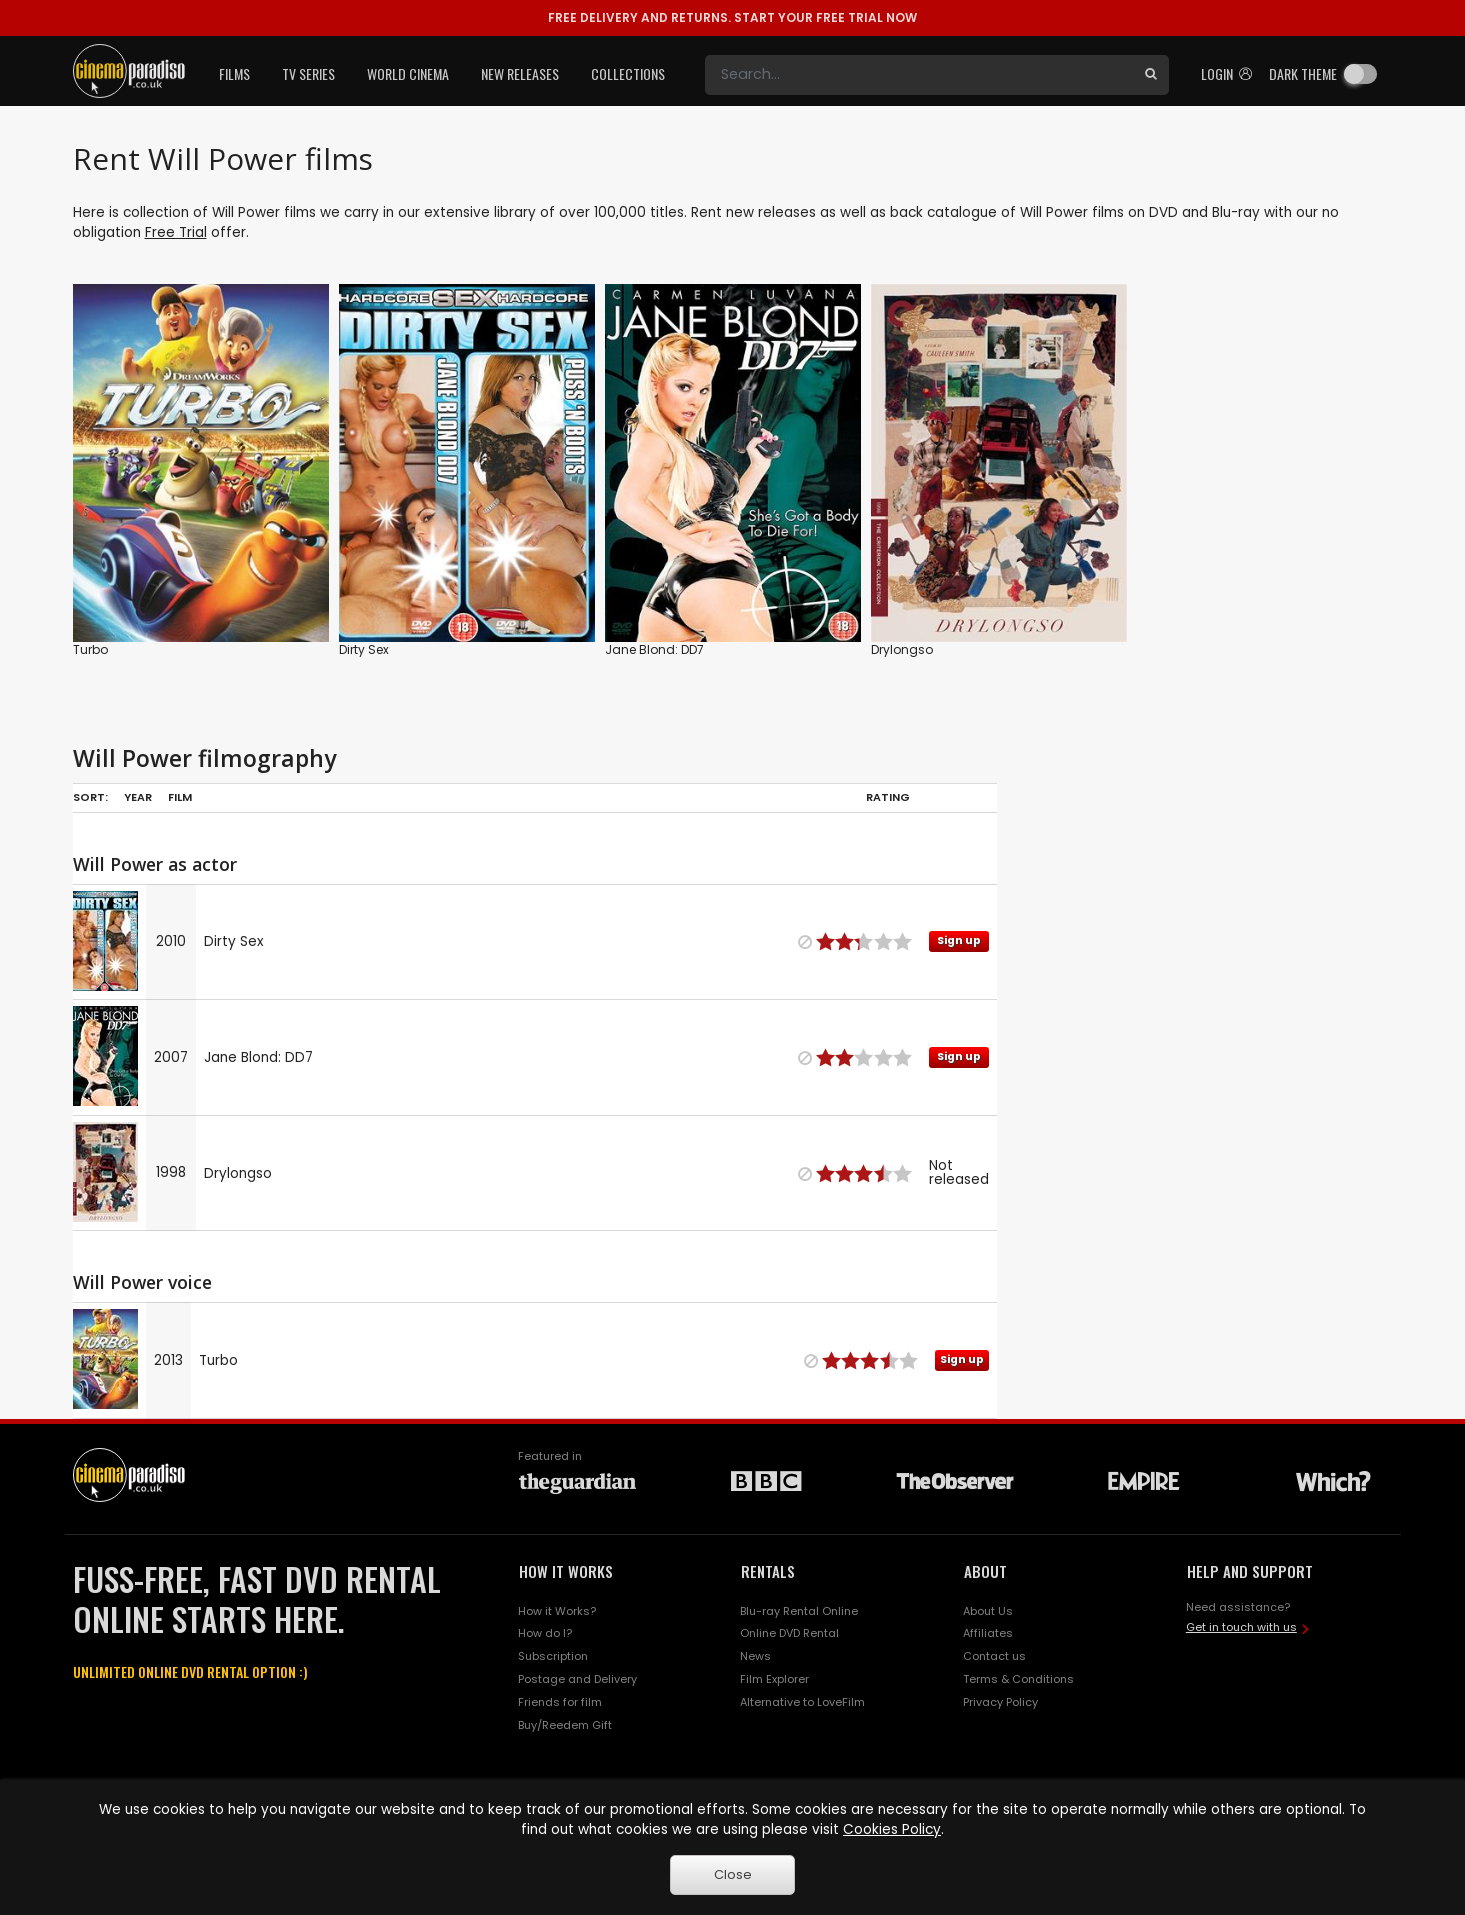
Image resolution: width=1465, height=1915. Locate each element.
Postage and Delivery (577, 1679)
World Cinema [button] (408, 73)
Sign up (959, 940)
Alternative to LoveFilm (802, 1702)
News (755, 1656)
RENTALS (768, 1571)
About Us (988, 1611)
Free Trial (176, 232)
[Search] (919, 75)
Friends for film (560, 1702)
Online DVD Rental (789, 1633)
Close (733, 1874)
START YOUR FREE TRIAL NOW (732, 17)
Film (180, 797)
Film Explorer (774, 1679)
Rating (888, 797)
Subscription (553, 1656)
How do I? (545, 1633)
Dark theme (1303, 73)
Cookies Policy (892, 1829)
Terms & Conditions (1018, 1679)
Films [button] (234, 73)
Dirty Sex (364, 649)
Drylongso (902, 649)
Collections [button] (628, 73)
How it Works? (557, 1611)
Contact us (994, 1656)
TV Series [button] (308, 73)
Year (138, 797)
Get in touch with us (1241, 1627)
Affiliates (988, 1633)
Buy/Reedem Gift (565, 1725)
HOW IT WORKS (566, 1571)
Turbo (90, 649)
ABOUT (985, 1571)
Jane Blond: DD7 (654, 649)
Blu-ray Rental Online (799, 1611)
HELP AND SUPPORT (1250, 1571)
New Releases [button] (520, 73)
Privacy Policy (1000, 1702)
